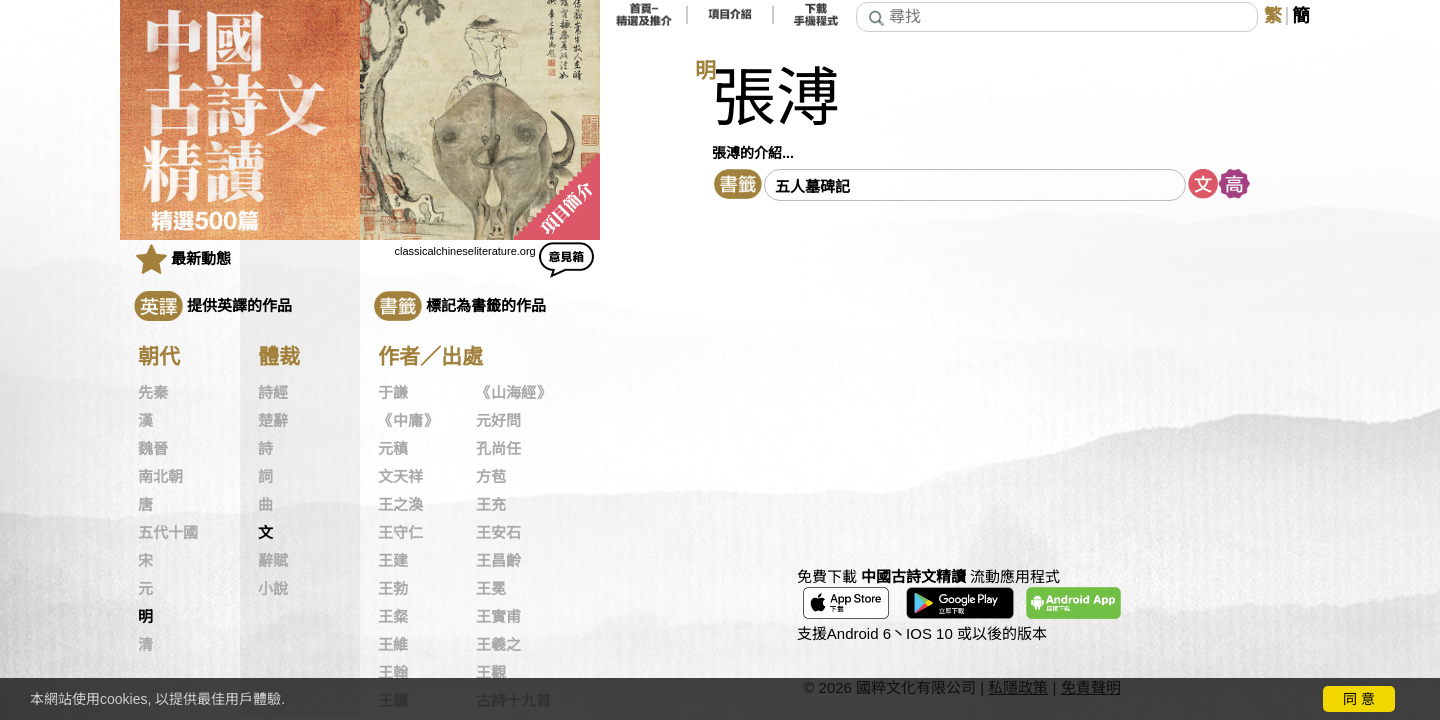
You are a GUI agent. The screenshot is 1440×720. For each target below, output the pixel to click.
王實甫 (498, 617)
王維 (393, 645)
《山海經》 (513, 393)
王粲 (393, 617)
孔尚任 (498, 449)
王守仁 (400, 533)
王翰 (393, 673)
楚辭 (273, 421)
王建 (393, 561)
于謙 (393, 393)
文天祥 (400, 477)
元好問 (498, 421)
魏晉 (153, 449)
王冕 (491, 589)
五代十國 (168, 533)
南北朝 (160, 477)
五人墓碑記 (812, 186)
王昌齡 (498, 561)
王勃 (393, 589)
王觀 (491, 673)
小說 (273, 589)
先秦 (153, 393)
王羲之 (498, 645)
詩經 (273, 393)
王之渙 (400, 505)
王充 (491, 505)
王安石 (498, 533)
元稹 (393, 449)
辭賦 (273, 561)
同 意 (1359, 699)
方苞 (491, 477)
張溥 (776, 98)
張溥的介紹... (753, 153)
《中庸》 (408, 421)
